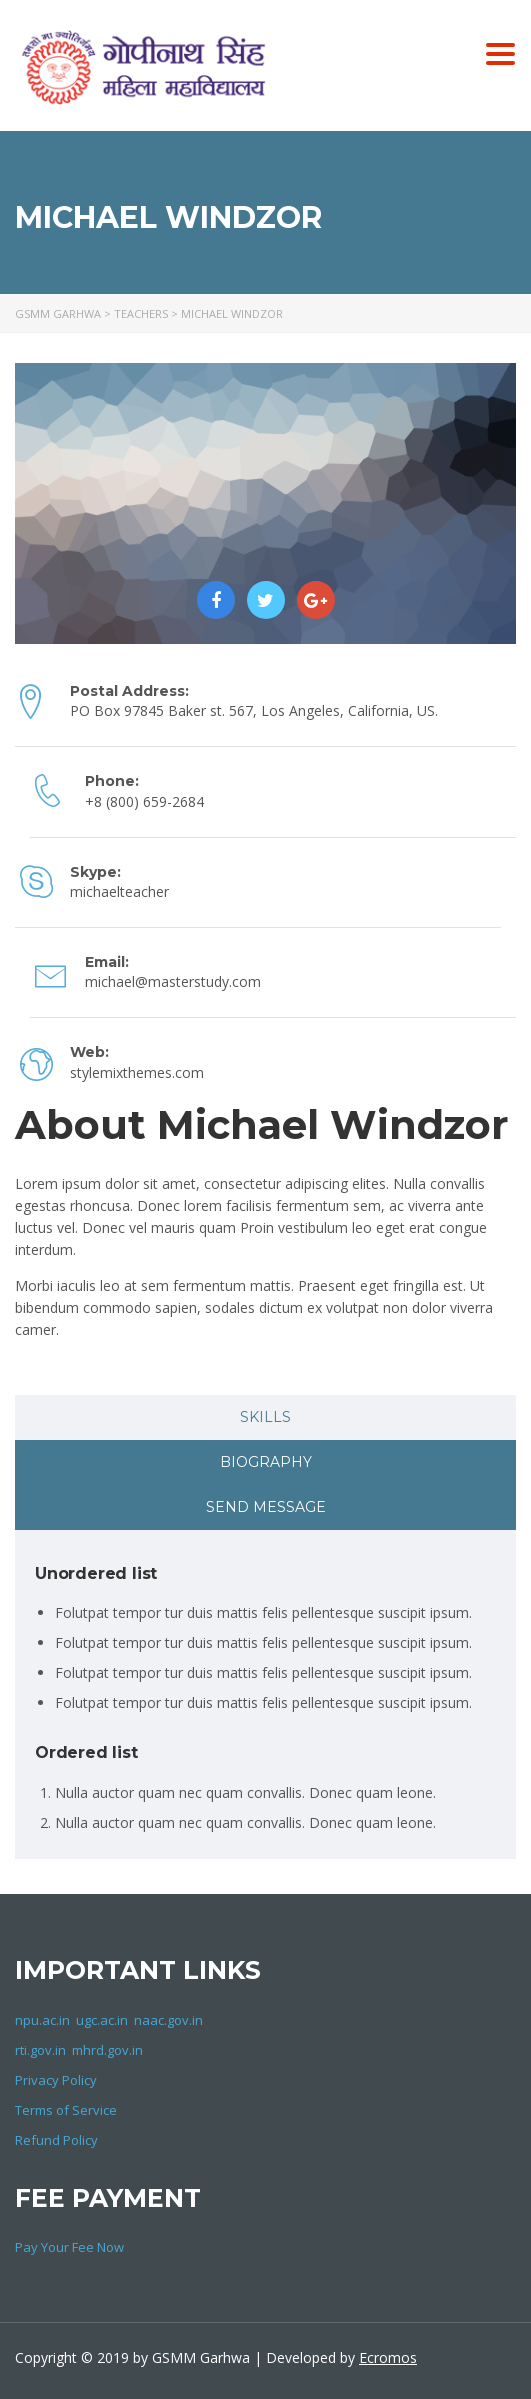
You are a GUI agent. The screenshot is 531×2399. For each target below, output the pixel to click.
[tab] (265, 1417)
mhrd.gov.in (107, 2050)
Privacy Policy (56, 2080)
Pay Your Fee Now (69, 2247)
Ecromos (388, 2357)
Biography (266, 1462)
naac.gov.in (168, 2020)
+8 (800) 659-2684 (144, 801)
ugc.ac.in (102, 2020)
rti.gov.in (40, 2050)
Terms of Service (66, 2110)
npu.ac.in (42, 2020)
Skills (265, 1417)
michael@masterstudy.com (173, 981)
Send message (266, 1507)
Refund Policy (56, 2140)
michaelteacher (119, 891)
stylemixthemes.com (137, 1072)
